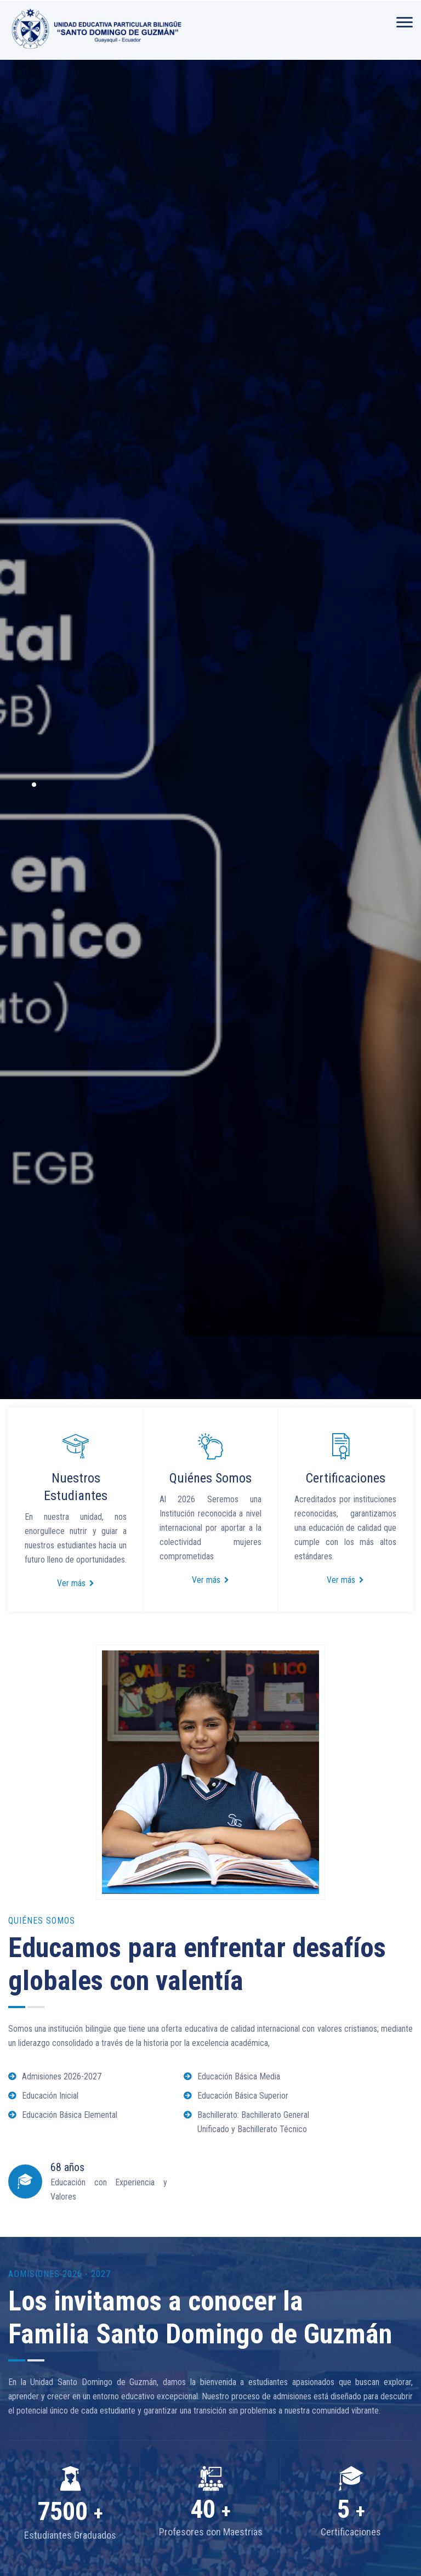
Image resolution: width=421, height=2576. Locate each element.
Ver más (75, 1583)
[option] (210, 729)
